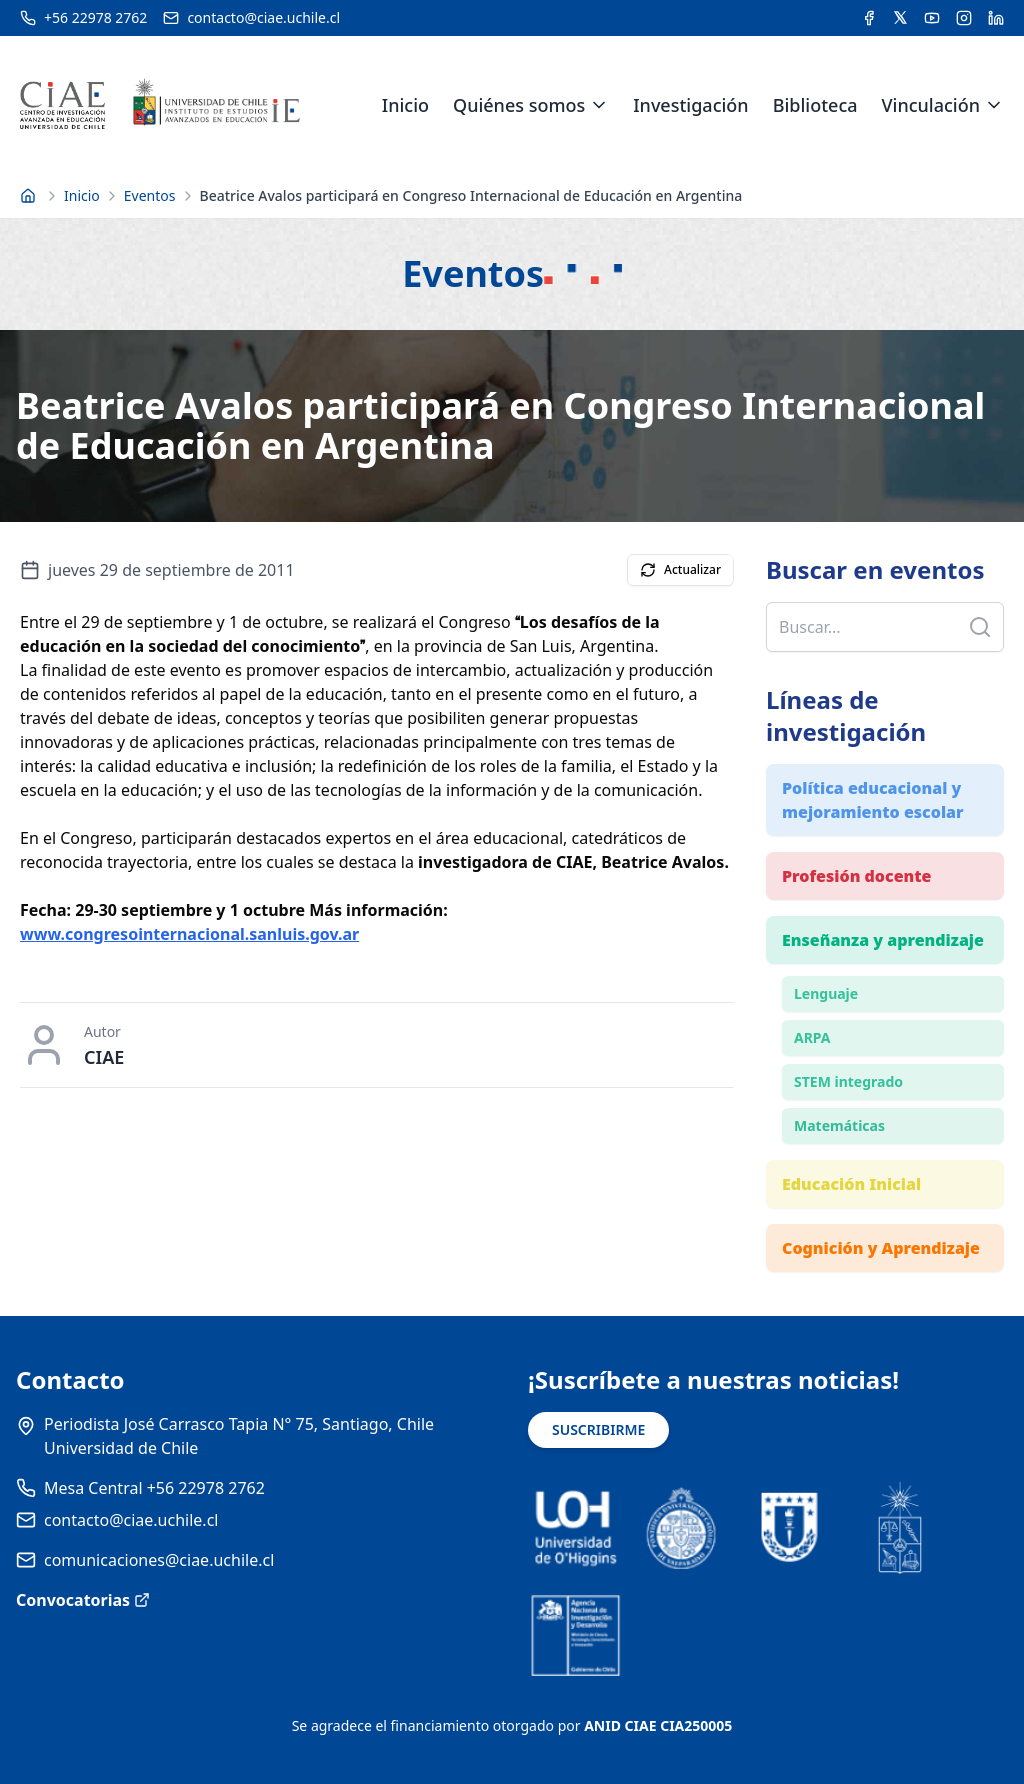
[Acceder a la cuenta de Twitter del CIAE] (900, 18)
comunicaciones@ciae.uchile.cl (159, 1560)
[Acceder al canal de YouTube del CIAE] (932, 18)
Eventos (150, 195)
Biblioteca (815, 105)
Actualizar (680, 569)
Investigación (690, 105)
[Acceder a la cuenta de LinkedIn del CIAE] (996, 18)
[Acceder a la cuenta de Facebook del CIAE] (869, 18)
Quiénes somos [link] (519, 105)
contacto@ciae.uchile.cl (131, 1520)
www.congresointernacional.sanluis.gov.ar (189, 934)
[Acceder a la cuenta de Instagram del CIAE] (964, 18)
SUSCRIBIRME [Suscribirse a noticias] (598, 1429)
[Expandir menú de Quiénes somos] (599, 105)
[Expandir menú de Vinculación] (994, 105)
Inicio (405, 105)
